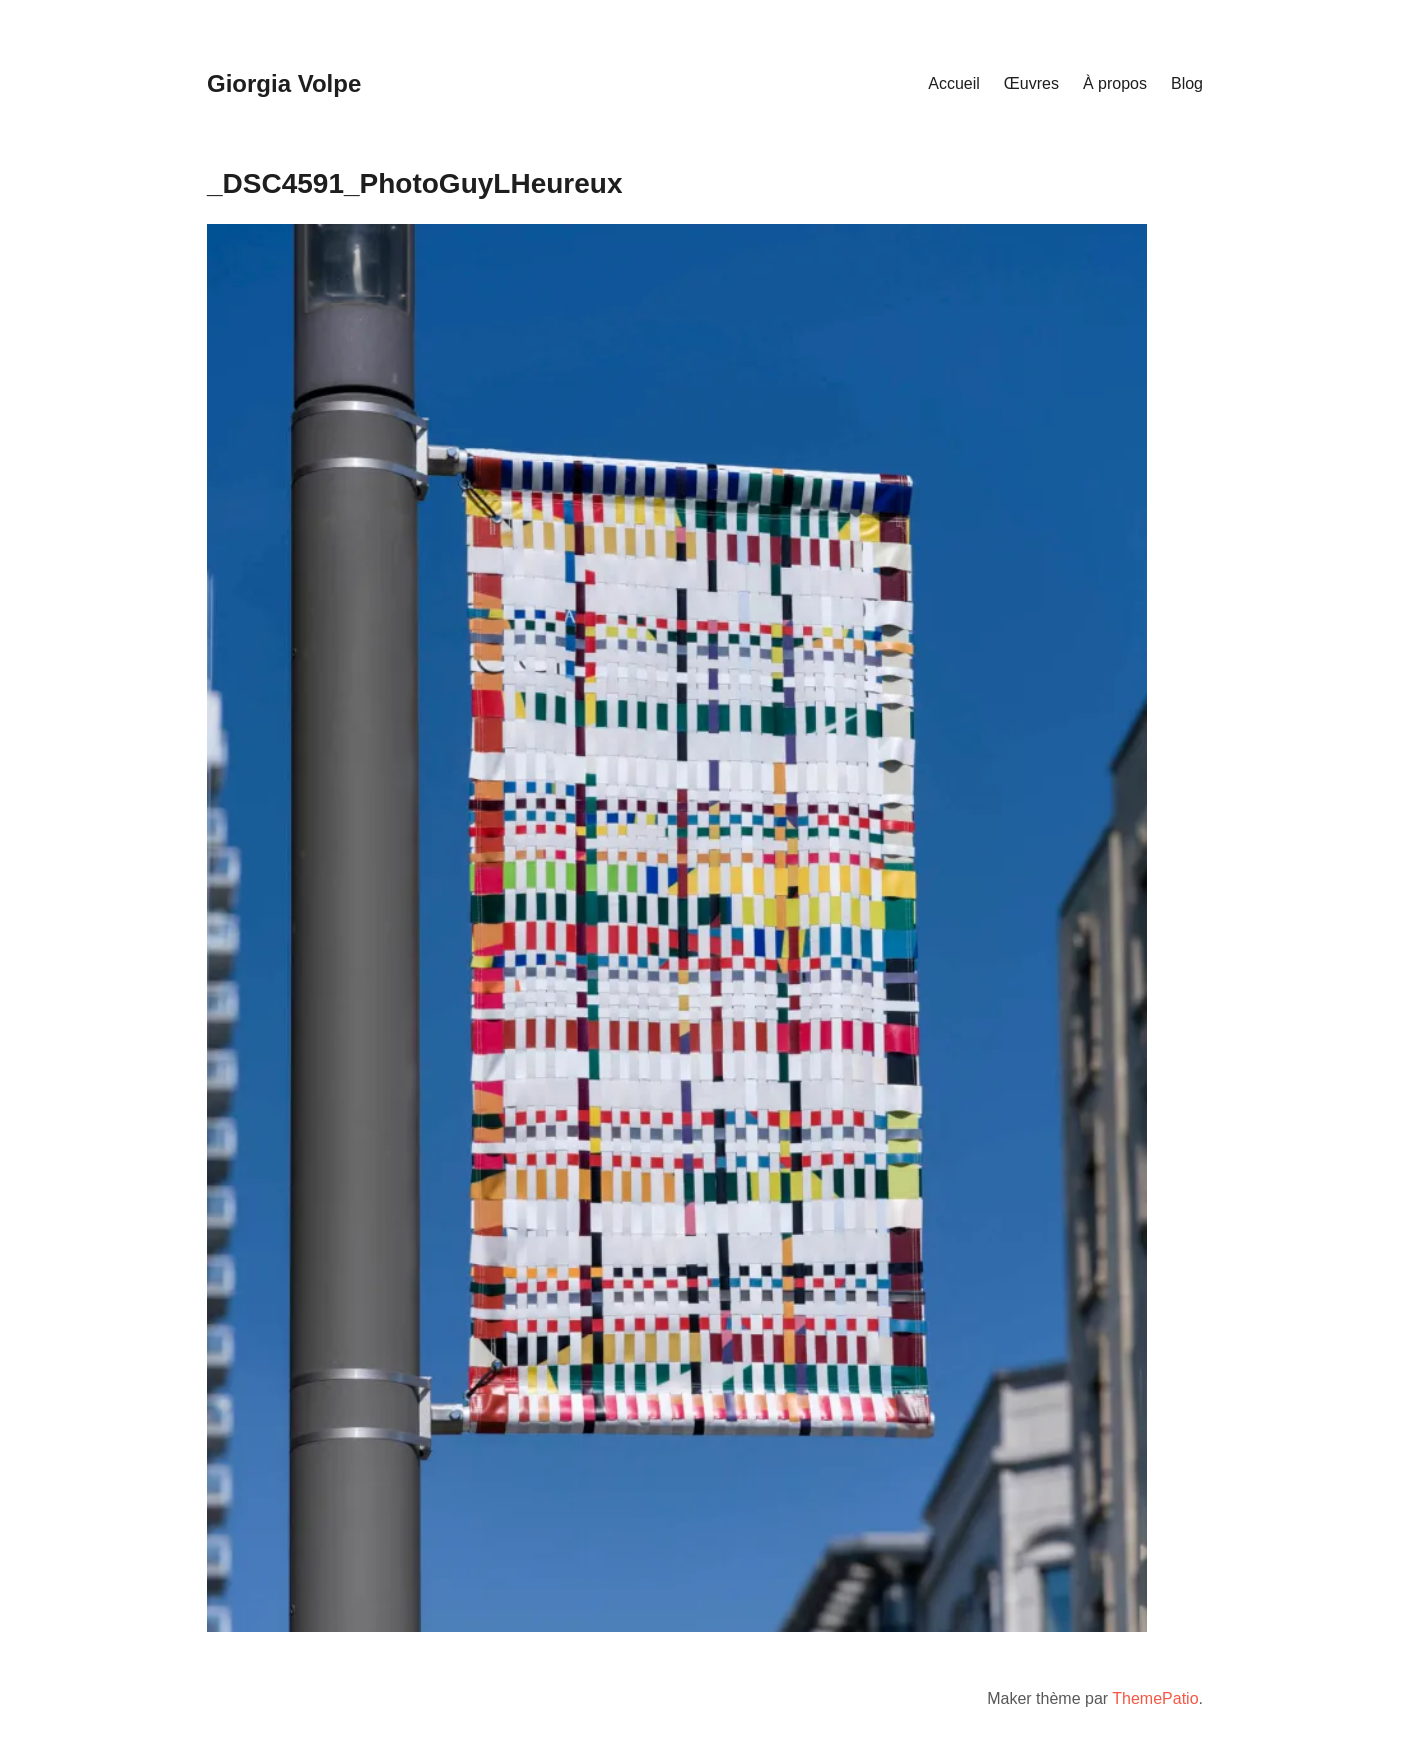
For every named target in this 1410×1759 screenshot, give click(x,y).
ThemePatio (1155, 1698)
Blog (1187, 83)
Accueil (954, 83)
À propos (1115, 83)
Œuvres (1031, 83)
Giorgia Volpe (284, 83)
